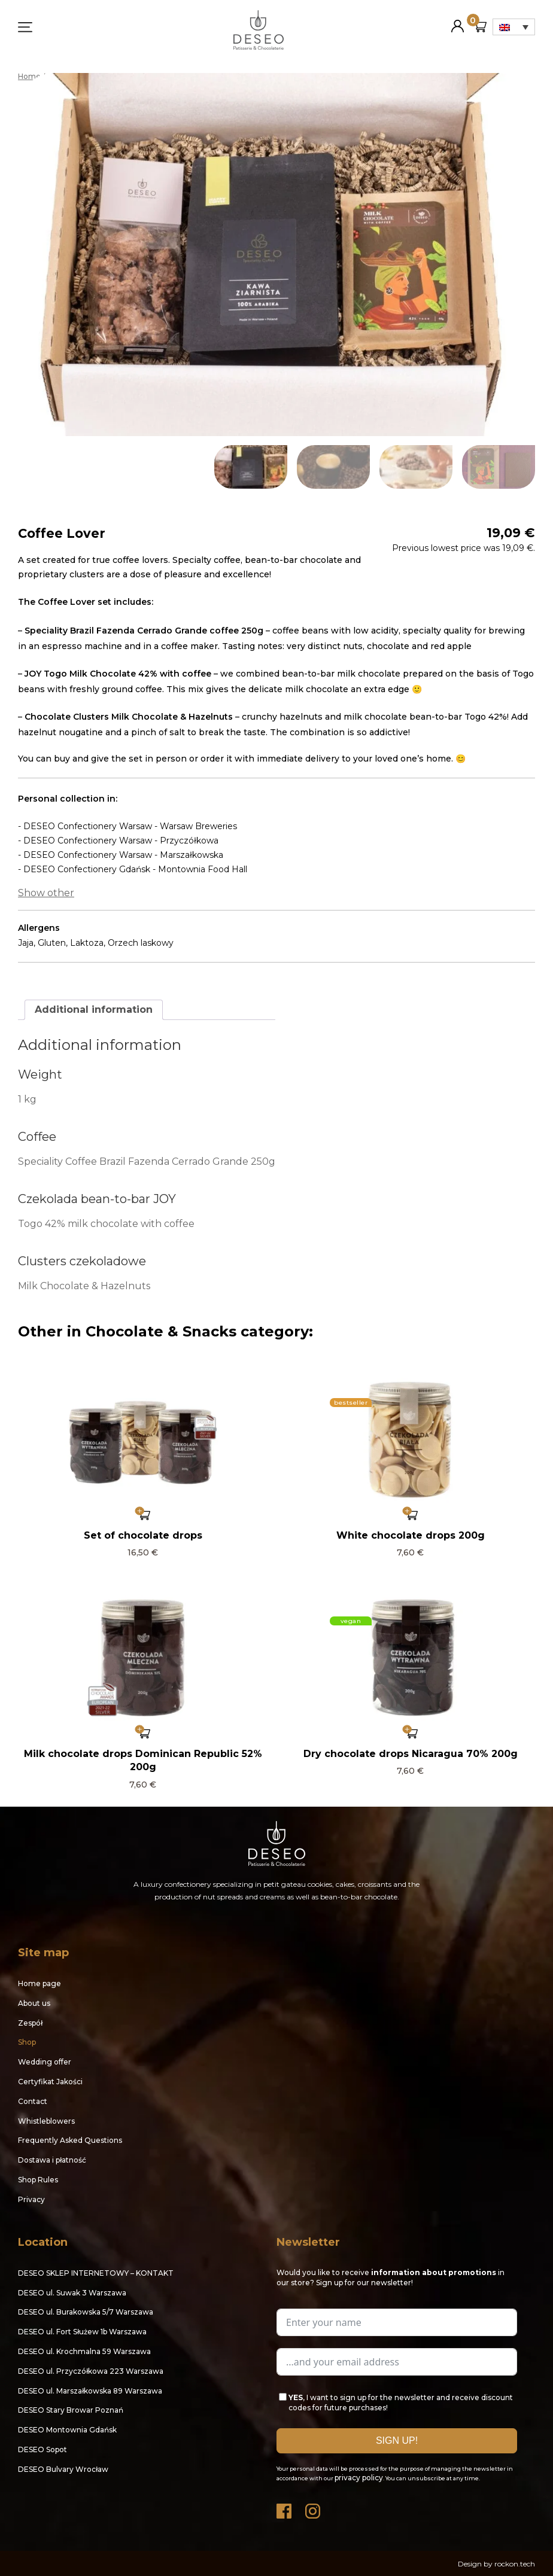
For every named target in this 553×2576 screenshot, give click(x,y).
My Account (457, 21)
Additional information (94, 1009)
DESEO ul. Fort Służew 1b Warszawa (82, 2331)
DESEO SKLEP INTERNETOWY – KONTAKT (96, 2272)
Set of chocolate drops (143, 1534)
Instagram (313, 2507)
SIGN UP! (397, 2440)
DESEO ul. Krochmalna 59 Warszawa (84, 2350)
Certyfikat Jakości (50, 2080)
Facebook (284, 2507)
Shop (27, 2042)
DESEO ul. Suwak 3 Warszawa (72, 2292)
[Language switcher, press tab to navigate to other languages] (514, 27)
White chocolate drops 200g (410, 1534)
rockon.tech (514, 2563)
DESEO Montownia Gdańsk (67, 2429)
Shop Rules (38, 2179)
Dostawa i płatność (52, 2159)
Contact (32, 2100)
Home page (39, 1982)
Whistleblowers (46, 2120)
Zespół (30, 2022)
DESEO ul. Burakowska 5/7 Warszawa (85, 2311)
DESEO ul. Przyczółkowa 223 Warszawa (90, 2370)
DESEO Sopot (42, 2448)
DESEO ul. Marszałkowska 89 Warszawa (90, 2390)
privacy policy (359, 2477)
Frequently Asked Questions (70, 2139)
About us (34, 2002)
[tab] (94, 1009)
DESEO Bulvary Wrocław (63, 2468)
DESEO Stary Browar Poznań (70, 2409)
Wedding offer (44, 2061)
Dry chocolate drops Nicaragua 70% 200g (410, 1753)
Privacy (31, 2198)
